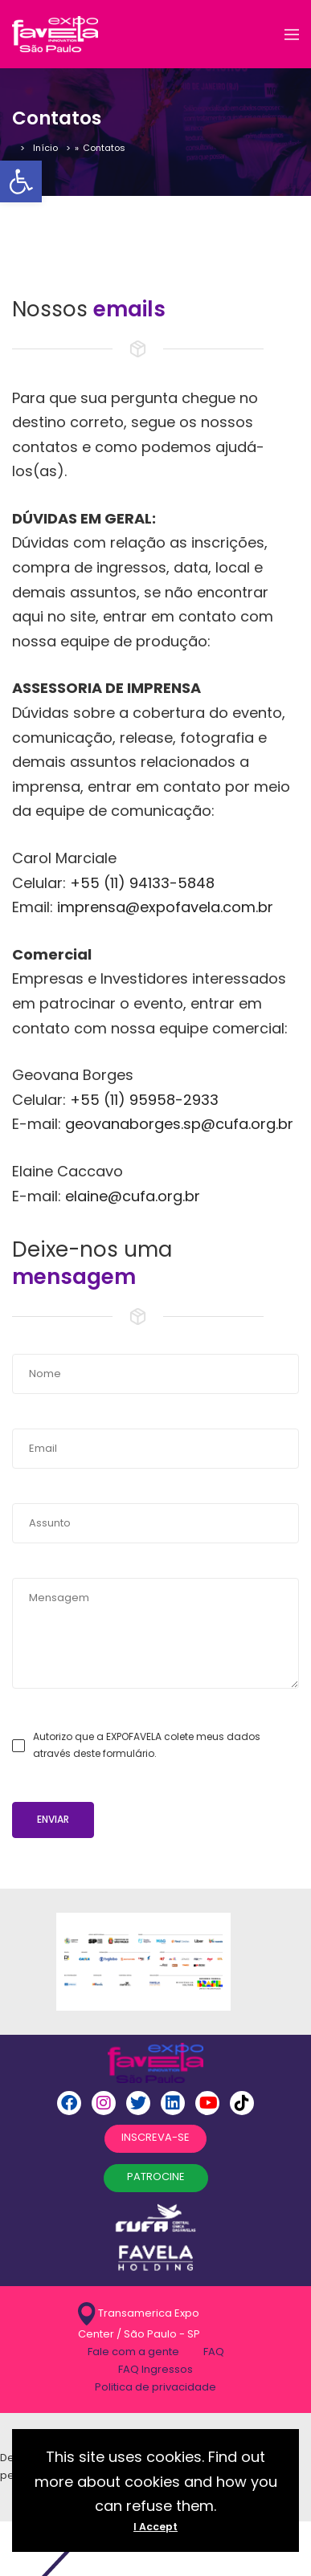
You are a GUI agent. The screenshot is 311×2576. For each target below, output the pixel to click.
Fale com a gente (133, 2351)
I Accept (155, 2526)
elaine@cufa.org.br (132, 1196)
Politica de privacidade (155, 2387)
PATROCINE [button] (156, 2176)
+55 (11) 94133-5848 (142, 883)
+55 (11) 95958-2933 (144, 1100)
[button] (21, 181)
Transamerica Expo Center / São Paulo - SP (139, 2322)
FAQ (213, 2351)
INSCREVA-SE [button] (155, 2137)
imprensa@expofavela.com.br (163, 907)
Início (45, 147)
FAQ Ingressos (155, 2369)
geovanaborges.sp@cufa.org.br (179, 1124)
